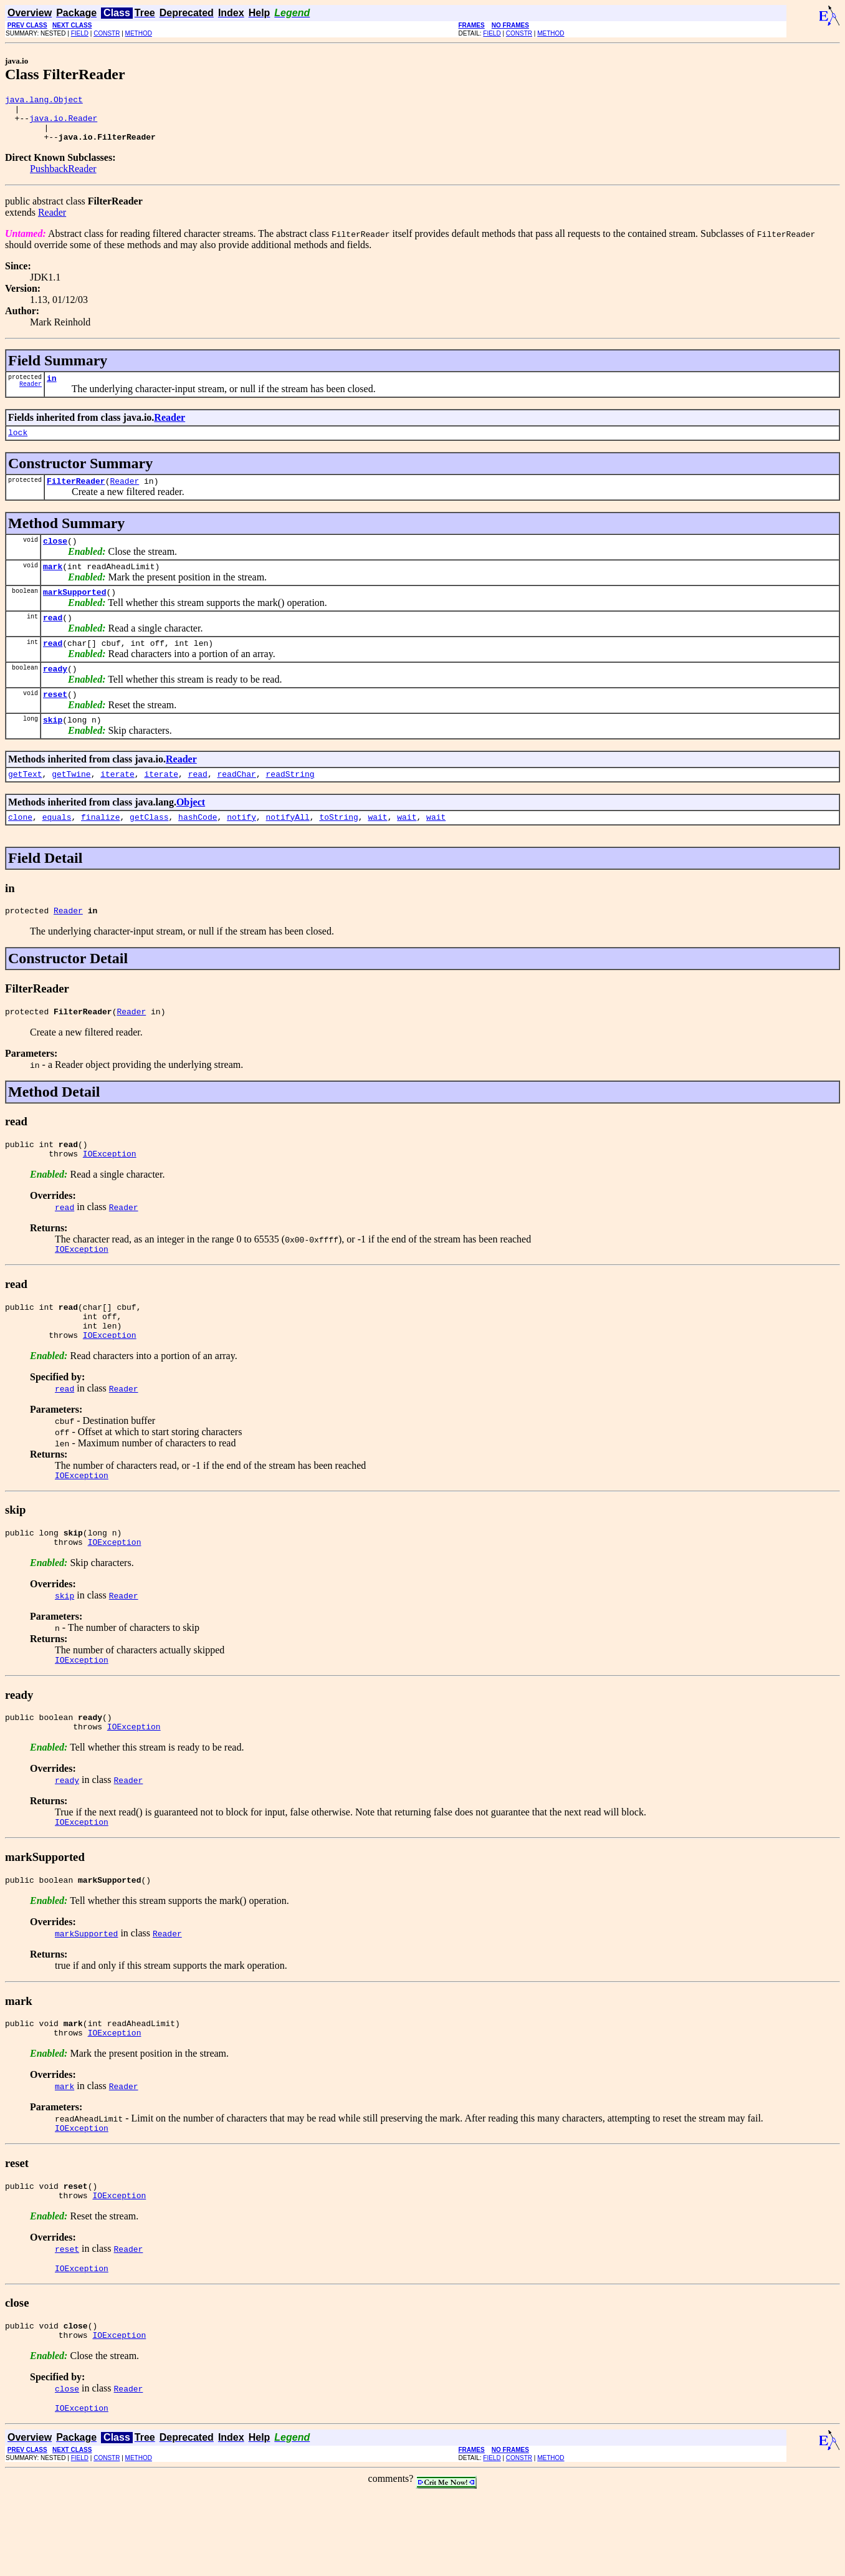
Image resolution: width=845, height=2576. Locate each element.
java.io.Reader (63, 123)
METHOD (138, 33)
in (52, 389)
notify (241, 850)
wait (377, 850)
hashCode (197, 850)
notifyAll (288, 850)
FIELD (79, 33)
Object (190, 834)
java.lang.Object (44, 101)
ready (55, 694)
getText (25, 805)
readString (290, 805)
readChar (236, 805)
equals (57, 850)
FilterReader (76, 495)
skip (52, 749)
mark (52, 584)
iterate (117, 805)
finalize (100, 850)
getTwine (71, 805)
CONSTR (106, 33)
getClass (149, 850)
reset (55, 722)
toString (338, 850)
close (55, 557)
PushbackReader (63, 178)
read (52, 639)
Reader (52, 221)
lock (17, 445)
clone (20, 850)
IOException (109, 1194)
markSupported (74, 612)
